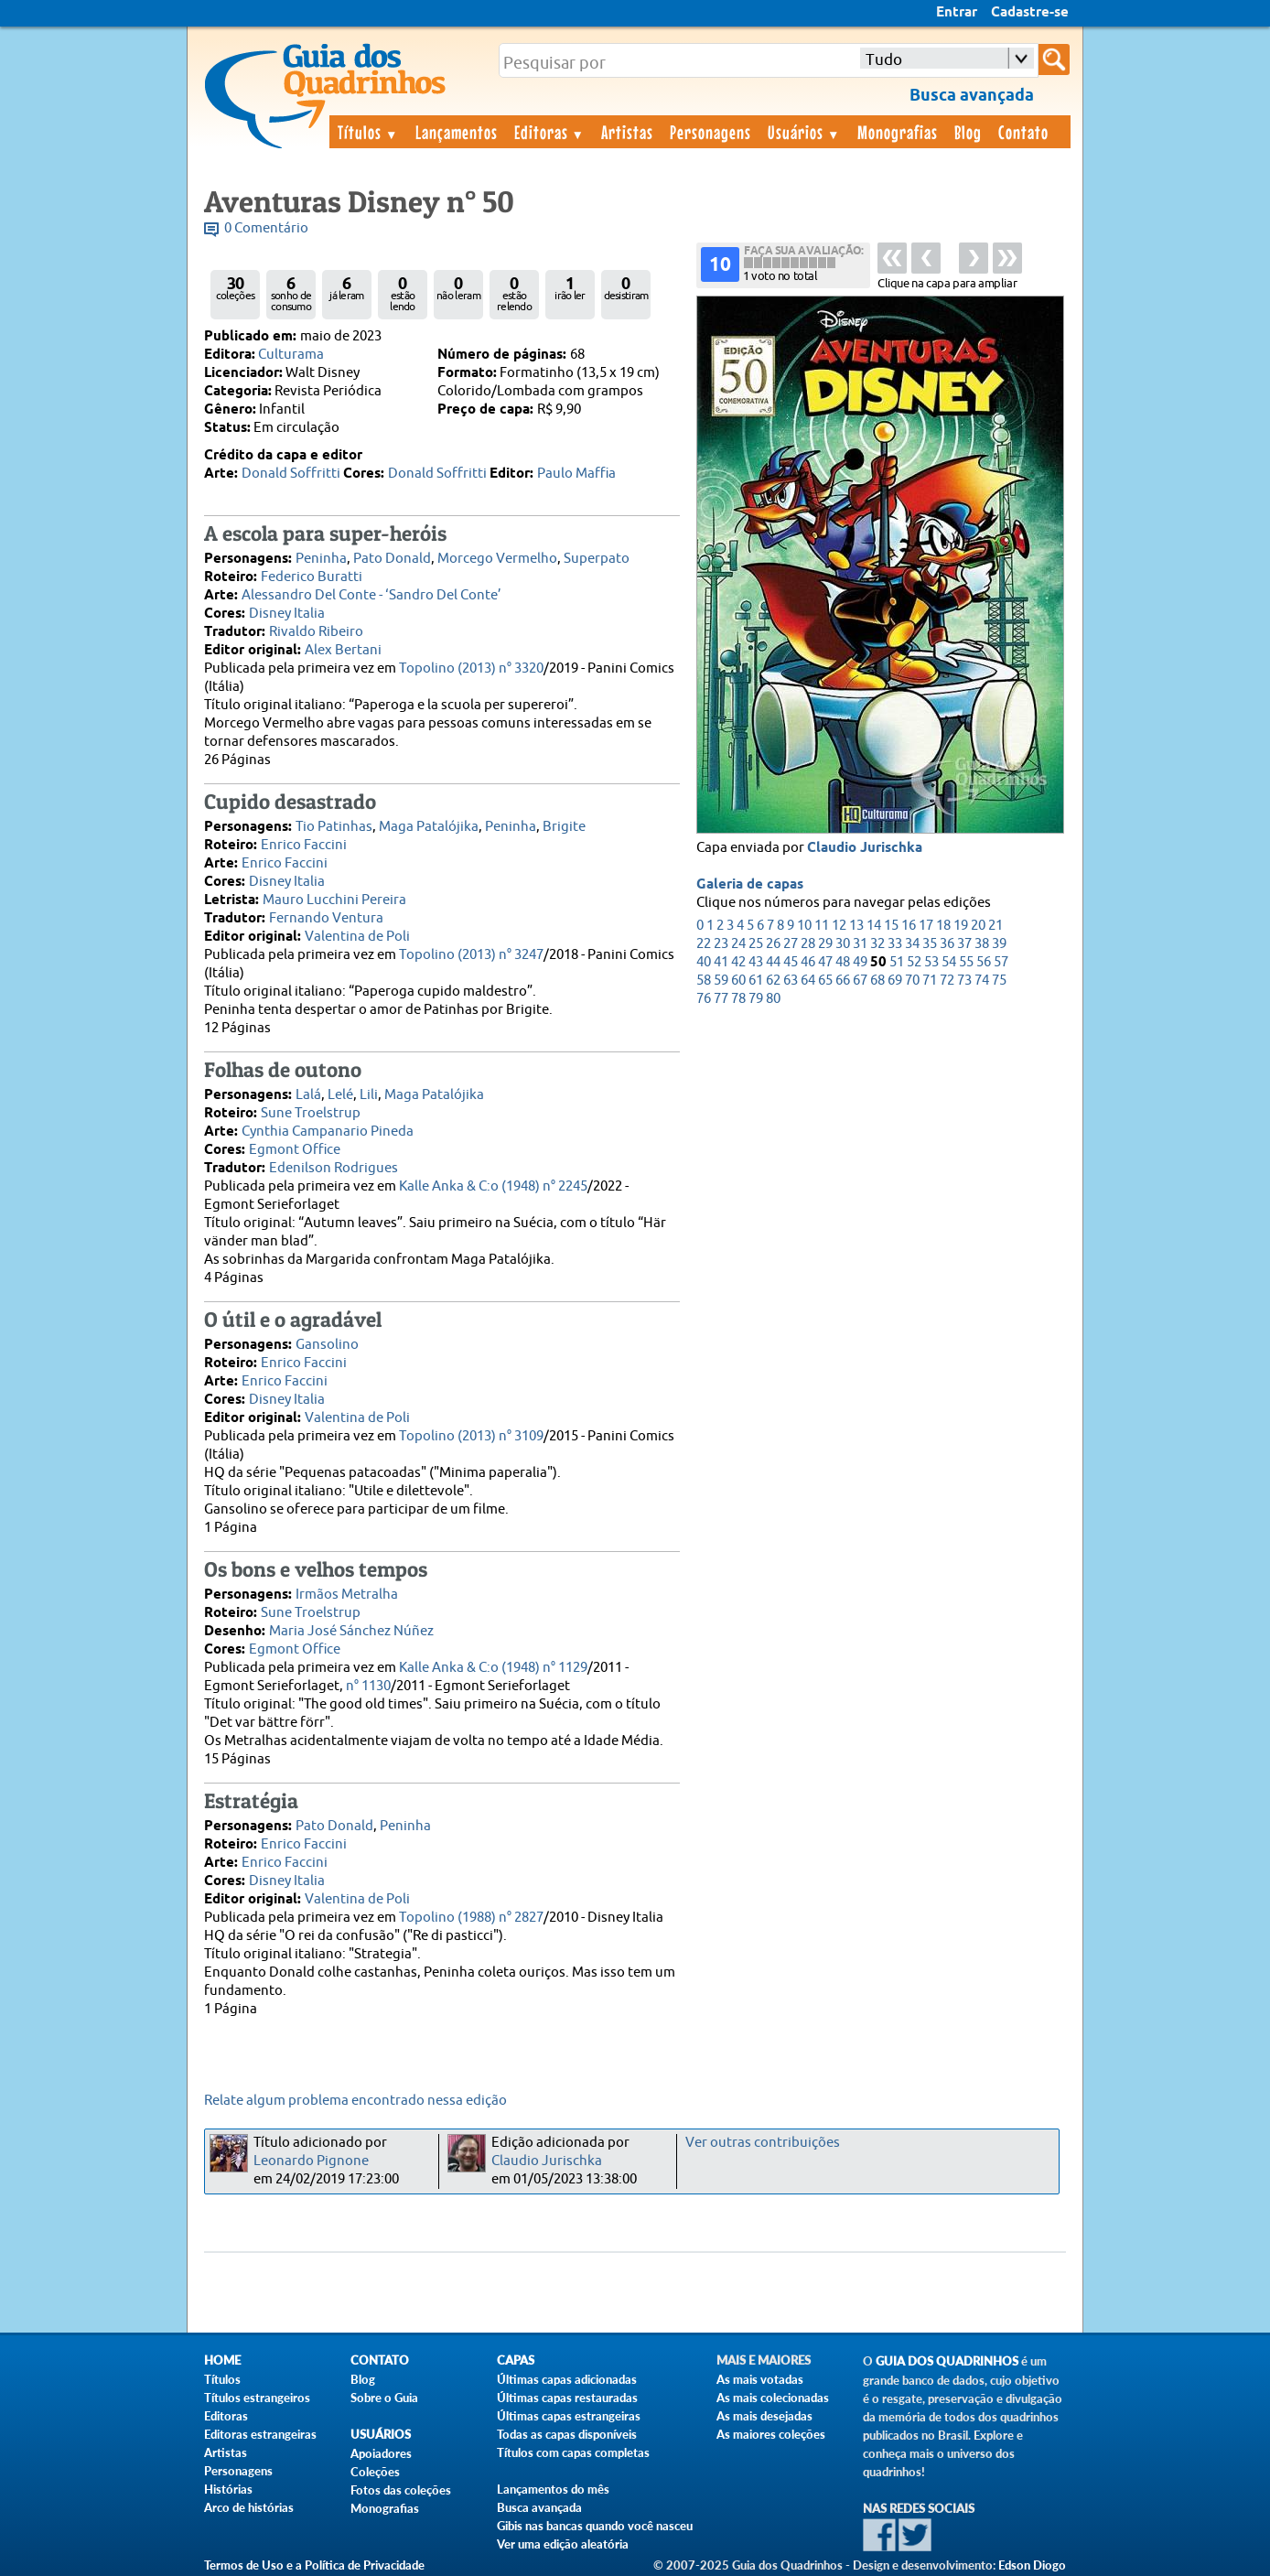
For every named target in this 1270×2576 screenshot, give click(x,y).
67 (860, 980)
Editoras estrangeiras (260, 2434)
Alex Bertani (343, 650)
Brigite (564, 826)
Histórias (228, 2489)
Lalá (308, 1095)
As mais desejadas (764, 2416)
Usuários (804, 132)
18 (943, 925)
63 (790, 980)
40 (703, 962)
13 (856, 925)
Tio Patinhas (334, 826)
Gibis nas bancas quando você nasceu (595, 2525)
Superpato (597, 558)
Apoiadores (381, 2453)
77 (721, 999)
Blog (968, 132)
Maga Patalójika (429, 826)
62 (773, 980)
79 (755, 999)
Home (222, 2360)
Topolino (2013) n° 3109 (471, 1436)
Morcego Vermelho (497, 558)
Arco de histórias (249, 2507)
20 (978, 925)
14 (873, 925)
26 (773, 944)
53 (931, 962)
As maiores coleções (770, 2434)
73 (964, 980)
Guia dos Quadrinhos (947, 2361)
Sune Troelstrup (311, 1113)
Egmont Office (294, 1150)
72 (947, 980)
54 (949, 962)
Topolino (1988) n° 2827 (471, 1917)
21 (995, 925)
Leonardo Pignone (311, 2161)
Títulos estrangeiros (257, 2397)
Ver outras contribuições (762, 2142)
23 (721, 944)
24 (738, 944)
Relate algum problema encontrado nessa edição (355, 2100)
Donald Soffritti (291, 473)
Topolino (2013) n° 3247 (471, 955)
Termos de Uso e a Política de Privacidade (314, 2565)
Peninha (321, 558)
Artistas (627, 132)
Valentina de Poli (357, 936)
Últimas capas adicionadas (567, 2379)
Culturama (291, 354)
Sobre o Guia (384, 2397)
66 (842, 980)
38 (981, 944)
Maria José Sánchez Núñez (351, 1631)
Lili (369, 1095)
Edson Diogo (1032, 2565)
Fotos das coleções (400, 2490)
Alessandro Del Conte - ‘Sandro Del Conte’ (371, 595)
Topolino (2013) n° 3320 (471, 668)
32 (877, 944)
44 (773, 962)
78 (738, 999)
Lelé (340, 1095)
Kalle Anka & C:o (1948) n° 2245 (493, 1186)
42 (738, 962)
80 (773, 999)
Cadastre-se (1030, 13)
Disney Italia (287, 613)
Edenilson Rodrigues (333, 1168)
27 (790, 944)
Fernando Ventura (326, 918)
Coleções (375, 2471)
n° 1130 (368, 1686)
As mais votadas (759, 2379)
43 (755, 962)
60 (738, 980)
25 (755, 944)
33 (895, 944)
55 (966, 962)
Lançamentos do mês (553, 2489)
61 (755, 980)
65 (825, 980)
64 (808, 980)
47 (825, 962)
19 (960, 925)
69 (895, 980)
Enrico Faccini (304, 845)
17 (926, 925)
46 (808, 962)
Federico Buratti (311, 577)
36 (947, 944)
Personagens (710, 132)
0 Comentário (266, 228)
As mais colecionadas (772, 2397)
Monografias (897, 132)
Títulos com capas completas (573, 2452)
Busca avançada (539, 2507)
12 (839, 925)
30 (842, 944)
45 (790, 962)
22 (703, 944)
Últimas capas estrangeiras (568, 2416)
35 (929, 944)
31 (860, 944)
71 (929, 980)
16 (908, 925)
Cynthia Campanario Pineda (328, 1131)
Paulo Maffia (576, 473)
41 (721, 962)
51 (896, 962)
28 (808, 944)
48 (842, 962)
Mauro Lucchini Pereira (334, 900)
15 (891, 925)
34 (912, 944)
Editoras (550, 132)
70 (912, 980)
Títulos (368, 132)
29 (825, 944)
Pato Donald (392, 558)
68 (877, 980)
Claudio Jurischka (864, 848)
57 (1001, 962)
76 (703, 999)
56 (983, 962)
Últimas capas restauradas (567, 2397)
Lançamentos (456, 132)
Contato (1023, 132)
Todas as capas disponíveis (567, 2434)
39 (999, 944)
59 (721, 980)
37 (964, 944)
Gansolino (327, 1344)
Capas (515, 2360)
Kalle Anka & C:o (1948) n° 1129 (493, 1667)
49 (860, 962)
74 (981, 980)
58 (703, 980)
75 (999, 980)
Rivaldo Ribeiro (316, 632)
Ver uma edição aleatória (563, 2544)
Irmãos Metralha (347, 1594)
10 (804, 925)
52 (914, 962)
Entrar (956, 13)
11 (821, 925)
